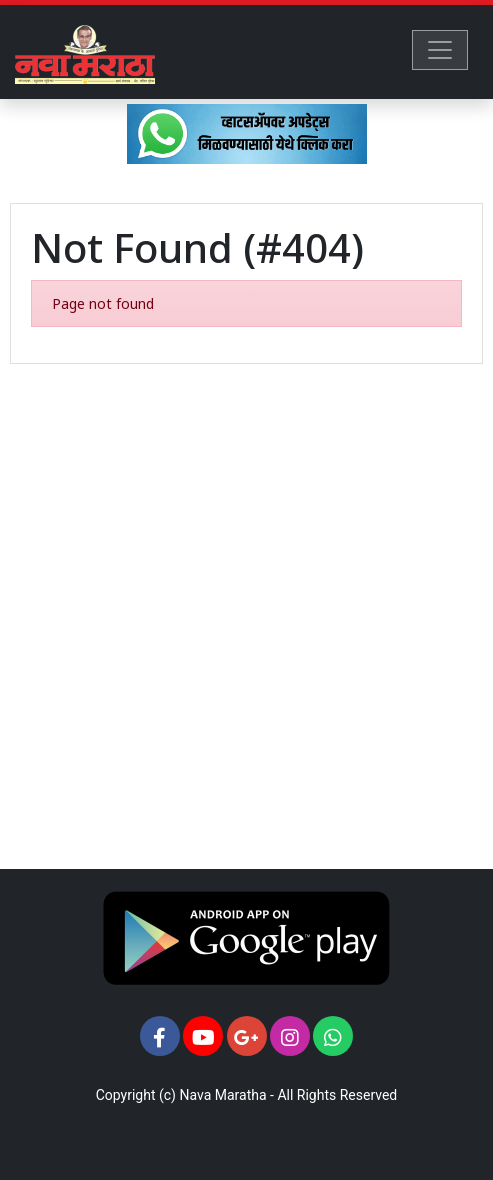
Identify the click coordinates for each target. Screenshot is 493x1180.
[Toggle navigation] (440, 50)
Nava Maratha (222, 1095)
